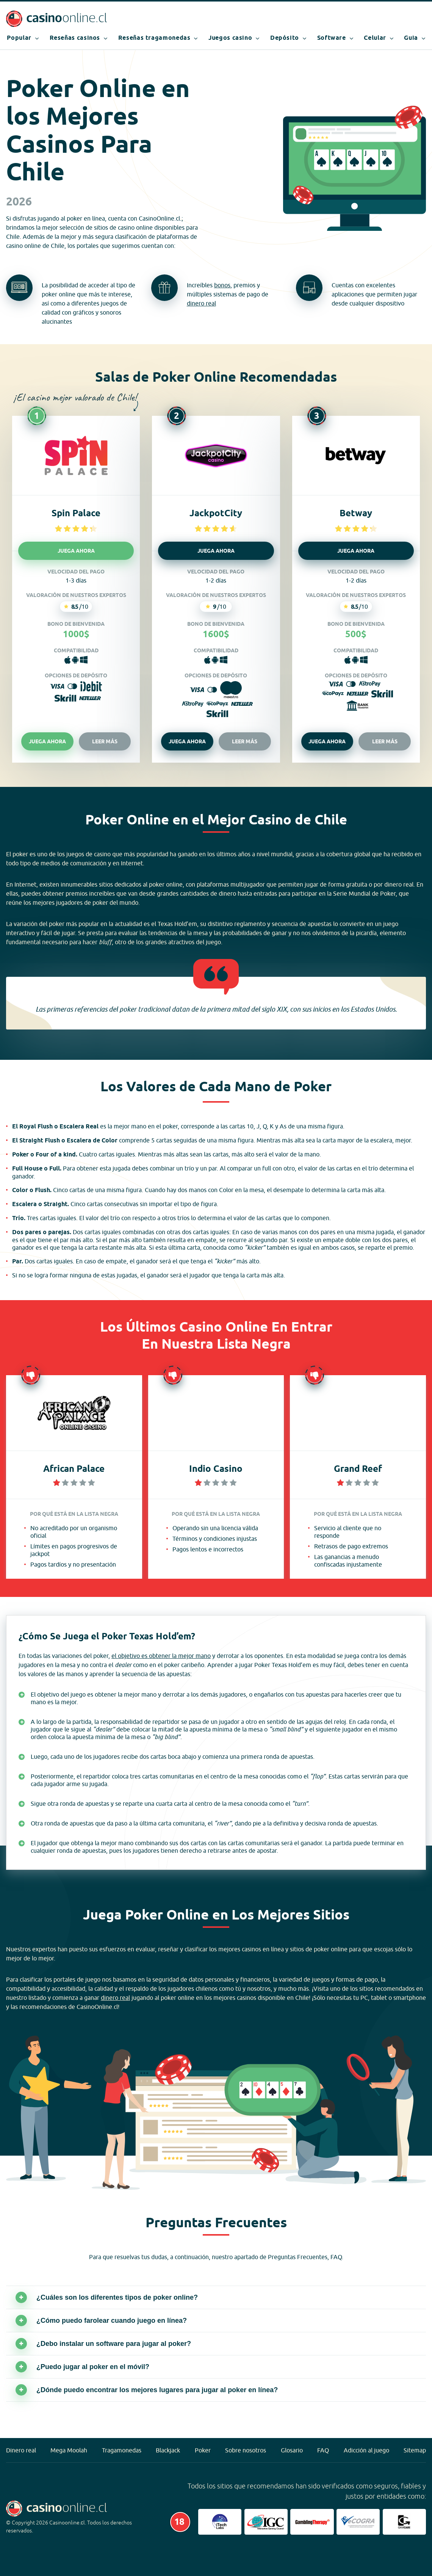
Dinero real (21, 2450)
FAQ (323, 2450)
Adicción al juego (366, 2450)
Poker (203, 2450)
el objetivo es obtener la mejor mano (161, 1655)
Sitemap (415, 2450)
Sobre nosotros (245, 2450)
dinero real (201, 303)
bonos (222, 285)
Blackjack (168, 2450)
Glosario (292, 2450)
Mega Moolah (68, 2450)
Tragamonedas (121, 2450)
